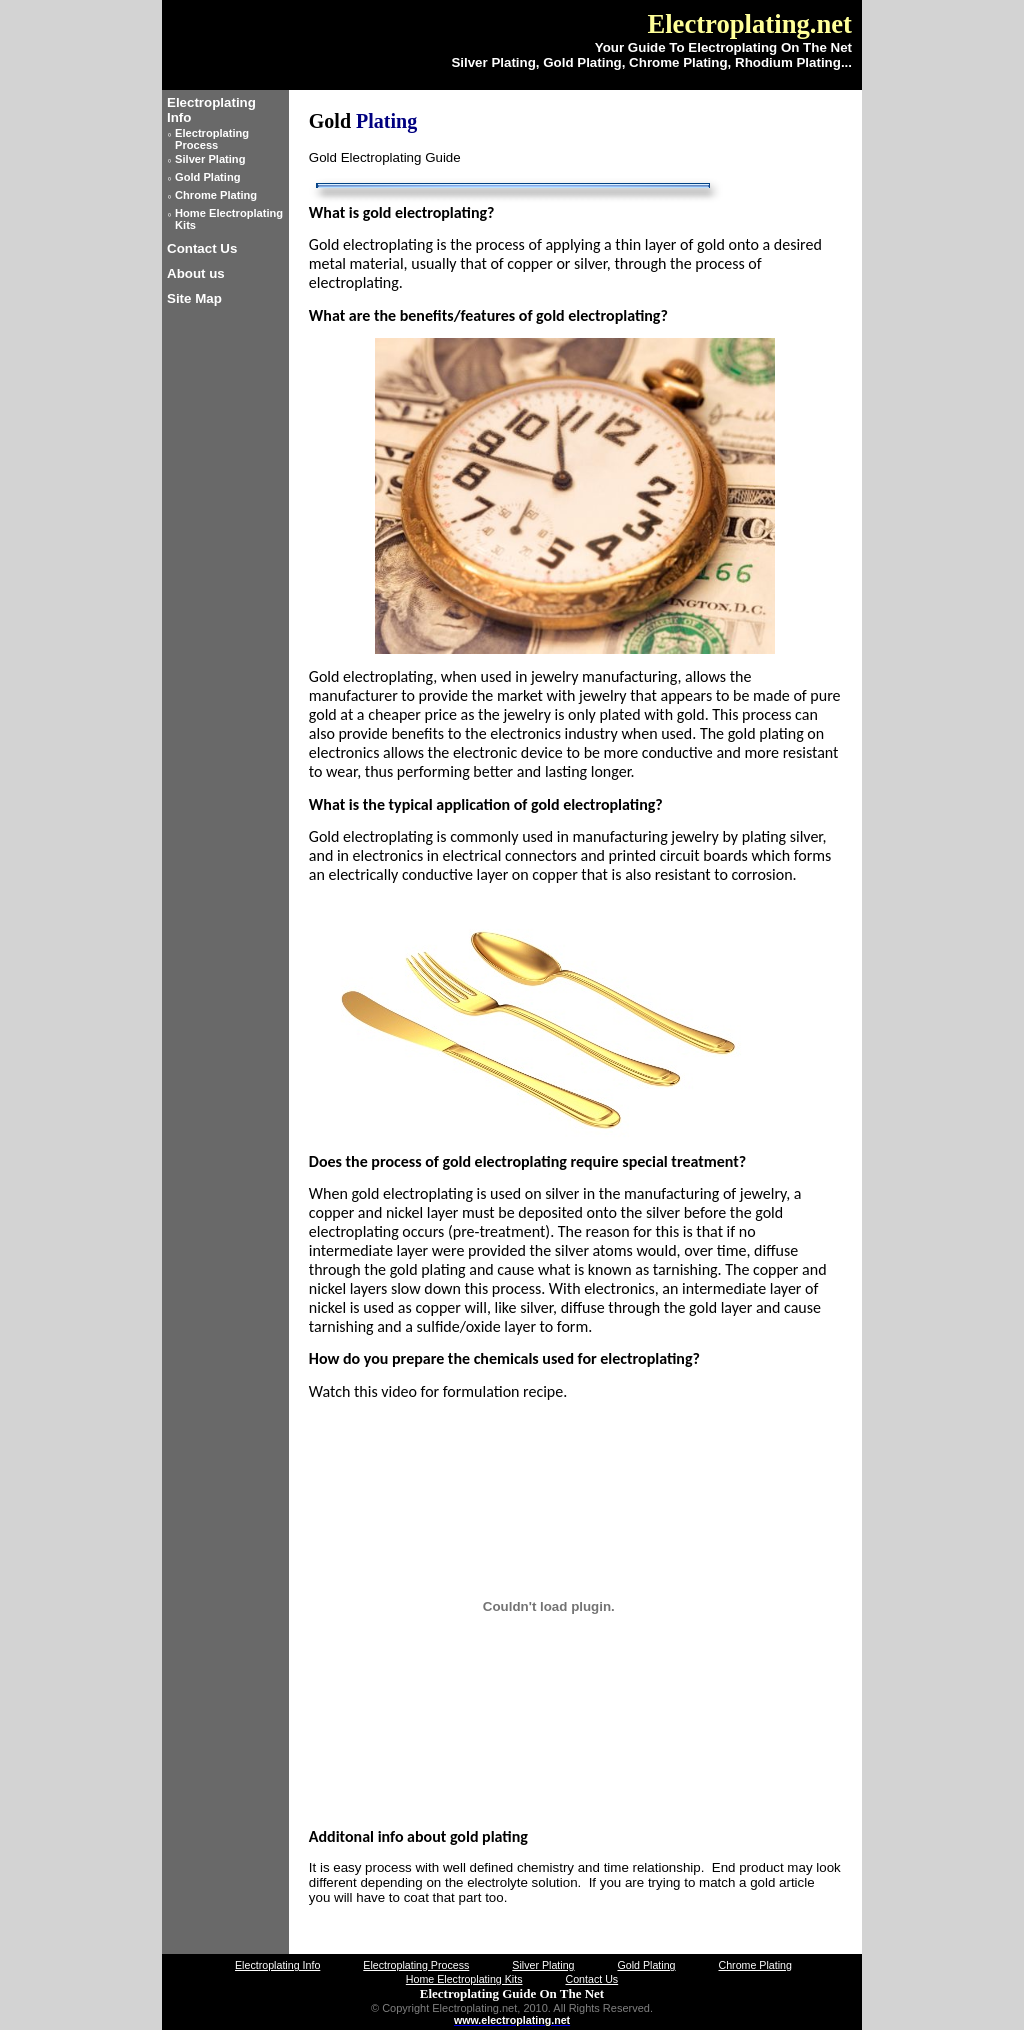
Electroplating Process (416, 1965)
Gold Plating (646, 1965)
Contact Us (202, 248)
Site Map (194, 298)
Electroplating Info (277, 1965)
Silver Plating (543, 1965)
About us (196, 273)
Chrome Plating (755, 1965)
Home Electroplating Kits (464, 1979)
